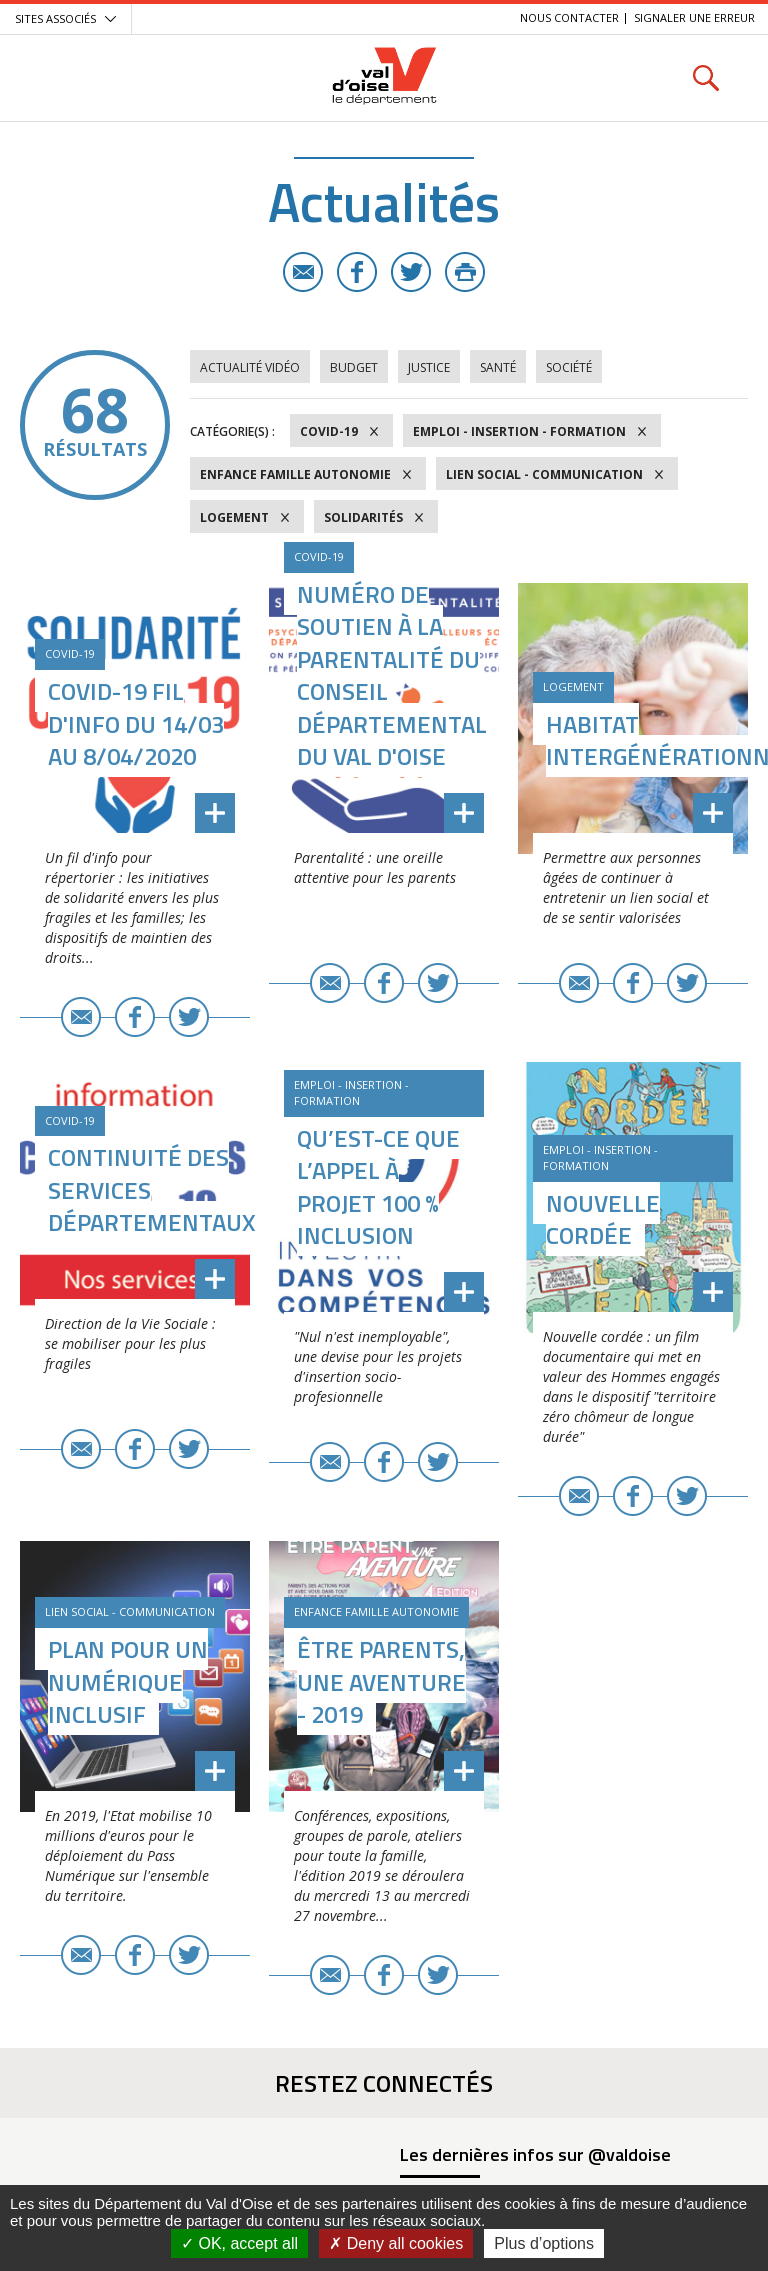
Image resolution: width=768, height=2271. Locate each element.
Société (569, 367)
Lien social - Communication (544, 474)
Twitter (411, 272)
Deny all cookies (396, 2243)
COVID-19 (329, 431)
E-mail (303, 272)
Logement (234, 517)
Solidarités (363, 517)
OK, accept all (239, 2243)
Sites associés (55, 18)
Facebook (357, 272)
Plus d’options (544, 2243)
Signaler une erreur (694, 17)
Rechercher (705, 77)
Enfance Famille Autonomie (295, 474)
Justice (429, 367)
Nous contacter (569, 17)
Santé (498, 367)
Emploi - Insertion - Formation (519, 431)
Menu (62, 77)
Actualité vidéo (250, 367)
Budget (354, 367)
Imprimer (465, 272)
